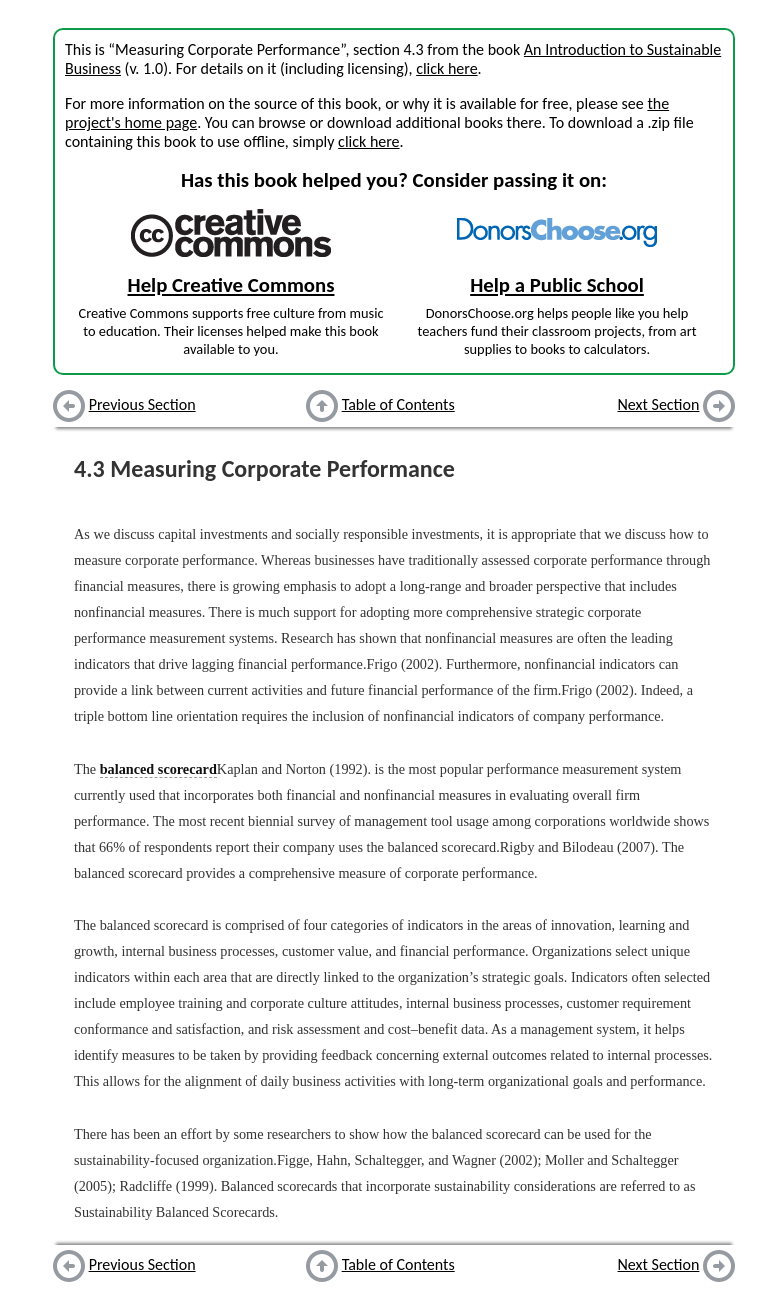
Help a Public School (557, 285)
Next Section (659, 404)
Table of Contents (398, 404)
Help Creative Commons (231, 285)
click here (446, 68)
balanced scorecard (158, 769)
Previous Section (142, 404)
